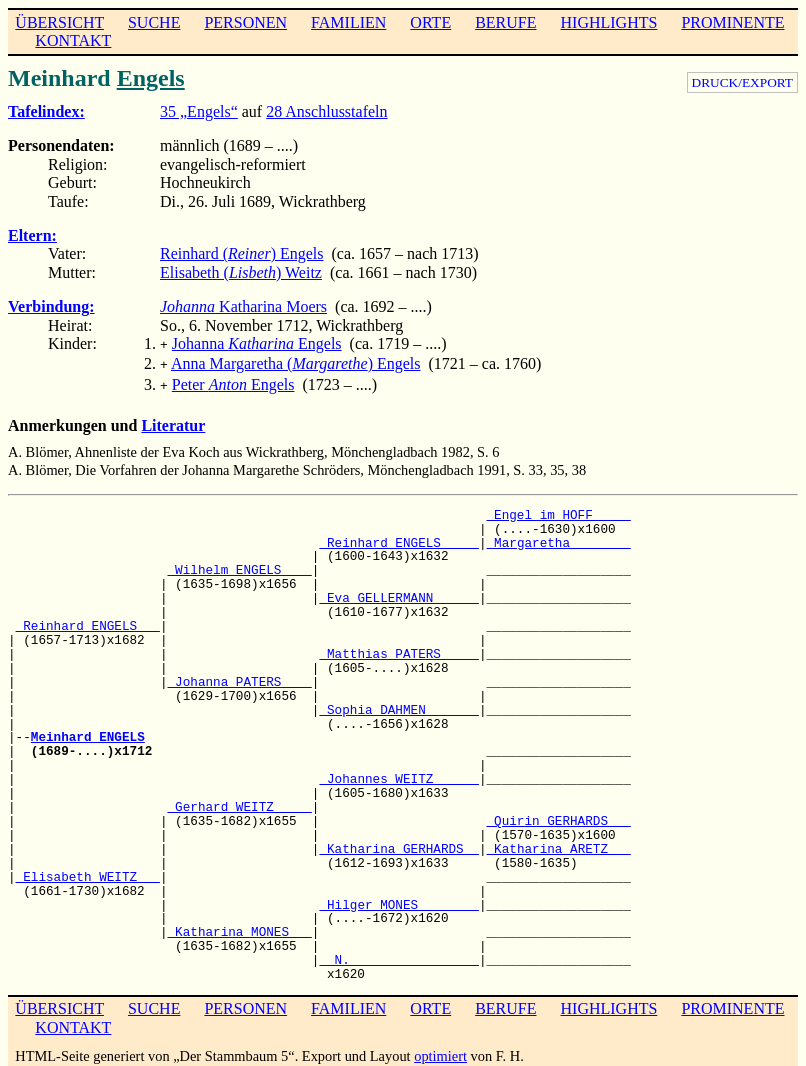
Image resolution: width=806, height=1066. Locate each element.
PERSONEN (245, 22)
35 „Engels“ (199, 111)
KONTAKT (73, 40)
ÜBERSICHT (59, 22)
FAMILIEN (348, 22)
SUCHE (154, 22)
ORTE (430, 22)
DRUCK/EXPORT (742, 82)
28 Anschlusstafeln (326, 111)
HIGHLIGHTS (609, 22)
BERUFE (505, 22)
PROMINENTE (732, 22)
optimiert (440, 1050)
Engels (151, 78)
